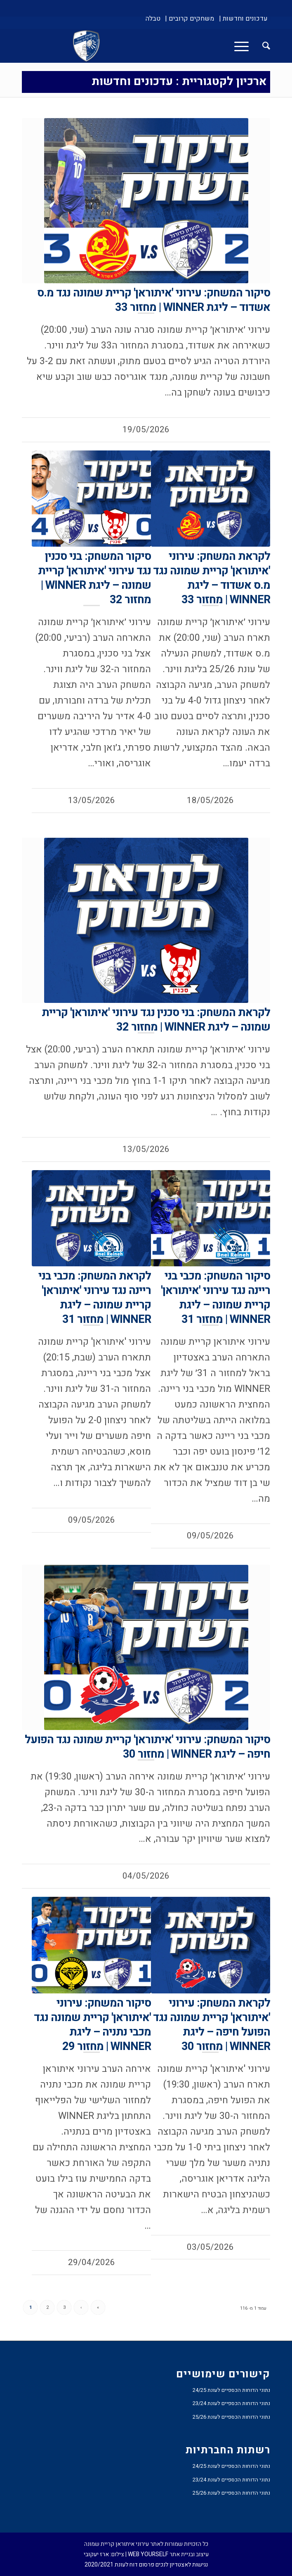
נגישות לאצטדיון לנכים (181, 2564)
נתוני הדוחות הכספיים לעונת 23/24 (231, 2403)
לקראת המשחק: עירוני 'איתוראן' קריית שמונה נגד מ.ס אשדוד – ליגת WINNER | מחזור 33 (211, 578)
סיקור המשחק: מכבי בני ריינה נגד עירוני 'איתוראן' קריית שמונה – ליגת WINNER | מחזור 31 (215, 1297)
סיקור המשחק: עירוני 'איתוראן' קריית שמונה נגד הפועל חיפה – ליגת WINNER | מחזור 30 (147, 1747)
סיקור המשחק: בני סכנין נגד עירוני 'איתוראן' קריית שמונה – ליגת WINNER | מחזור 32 (94, 578)
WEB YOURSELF (148, 2554)
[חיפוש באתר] (262, 45)
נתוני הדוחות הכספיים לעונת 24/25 (231, 2390)
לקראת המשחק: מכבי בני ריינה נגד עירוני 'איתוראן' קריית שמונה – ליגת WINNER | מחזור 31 (94, 1297)
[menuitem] (243, 19)
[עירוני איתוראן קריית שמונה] (170, 45)
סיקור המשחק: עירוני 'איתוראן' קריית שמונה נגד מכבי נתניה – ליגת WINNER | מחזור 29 (92, 2025)
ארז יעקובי (96, 2554)
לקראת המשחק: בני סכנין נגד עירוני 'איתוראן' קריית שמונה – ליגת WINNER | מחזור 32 (156, 1020)
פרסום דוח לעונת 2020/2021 (119, 2564)
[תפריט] (244, 45)
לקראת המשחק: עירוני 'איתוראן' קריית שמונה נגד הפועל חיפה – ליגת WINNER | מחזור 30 (211, 2025)
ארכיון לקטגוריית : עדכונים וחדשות (179, 81)
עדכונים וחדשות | (243, 19)
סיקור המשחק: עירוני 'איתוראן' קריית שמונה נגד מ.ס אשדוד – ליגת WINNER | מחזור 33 (153, 300)
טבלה (153, 19)
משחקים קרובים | (189, 19)
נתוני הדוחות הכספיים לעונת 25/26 (231, 2417)
